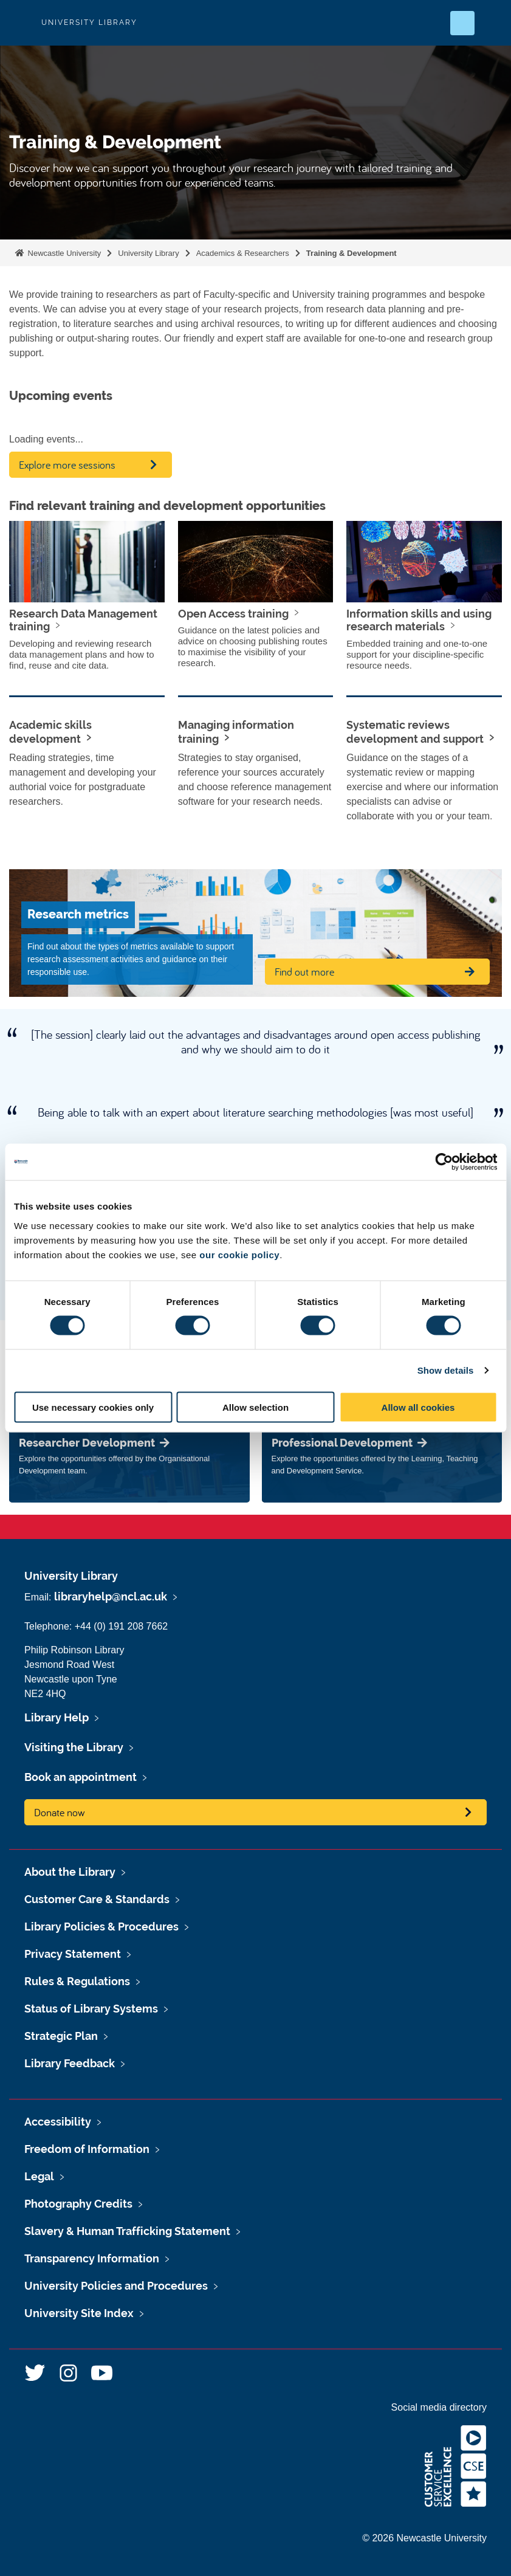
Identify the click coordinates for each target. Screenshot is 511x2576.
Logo (19, 23)
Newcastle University (63, 253)
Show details (445, 1370)
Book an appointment (80, 1777)
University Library (148, 253)
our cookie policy (239, 1254)
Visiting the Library (73, 1747)
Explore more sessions (67, 465)
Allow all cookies (418, 1407)
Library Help (56, 1717)
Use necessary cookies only (93, 1407)
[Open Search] (462, 23)
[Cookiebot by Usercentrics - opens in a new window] (444, 1162)
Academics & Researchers (242, 253)
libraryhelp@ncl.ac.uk (110, 1596)
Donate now (59, 1812)
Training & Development (351, 253)
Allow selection (255, 1407)
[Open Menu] (491, 23)
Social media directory (439, 2407)
